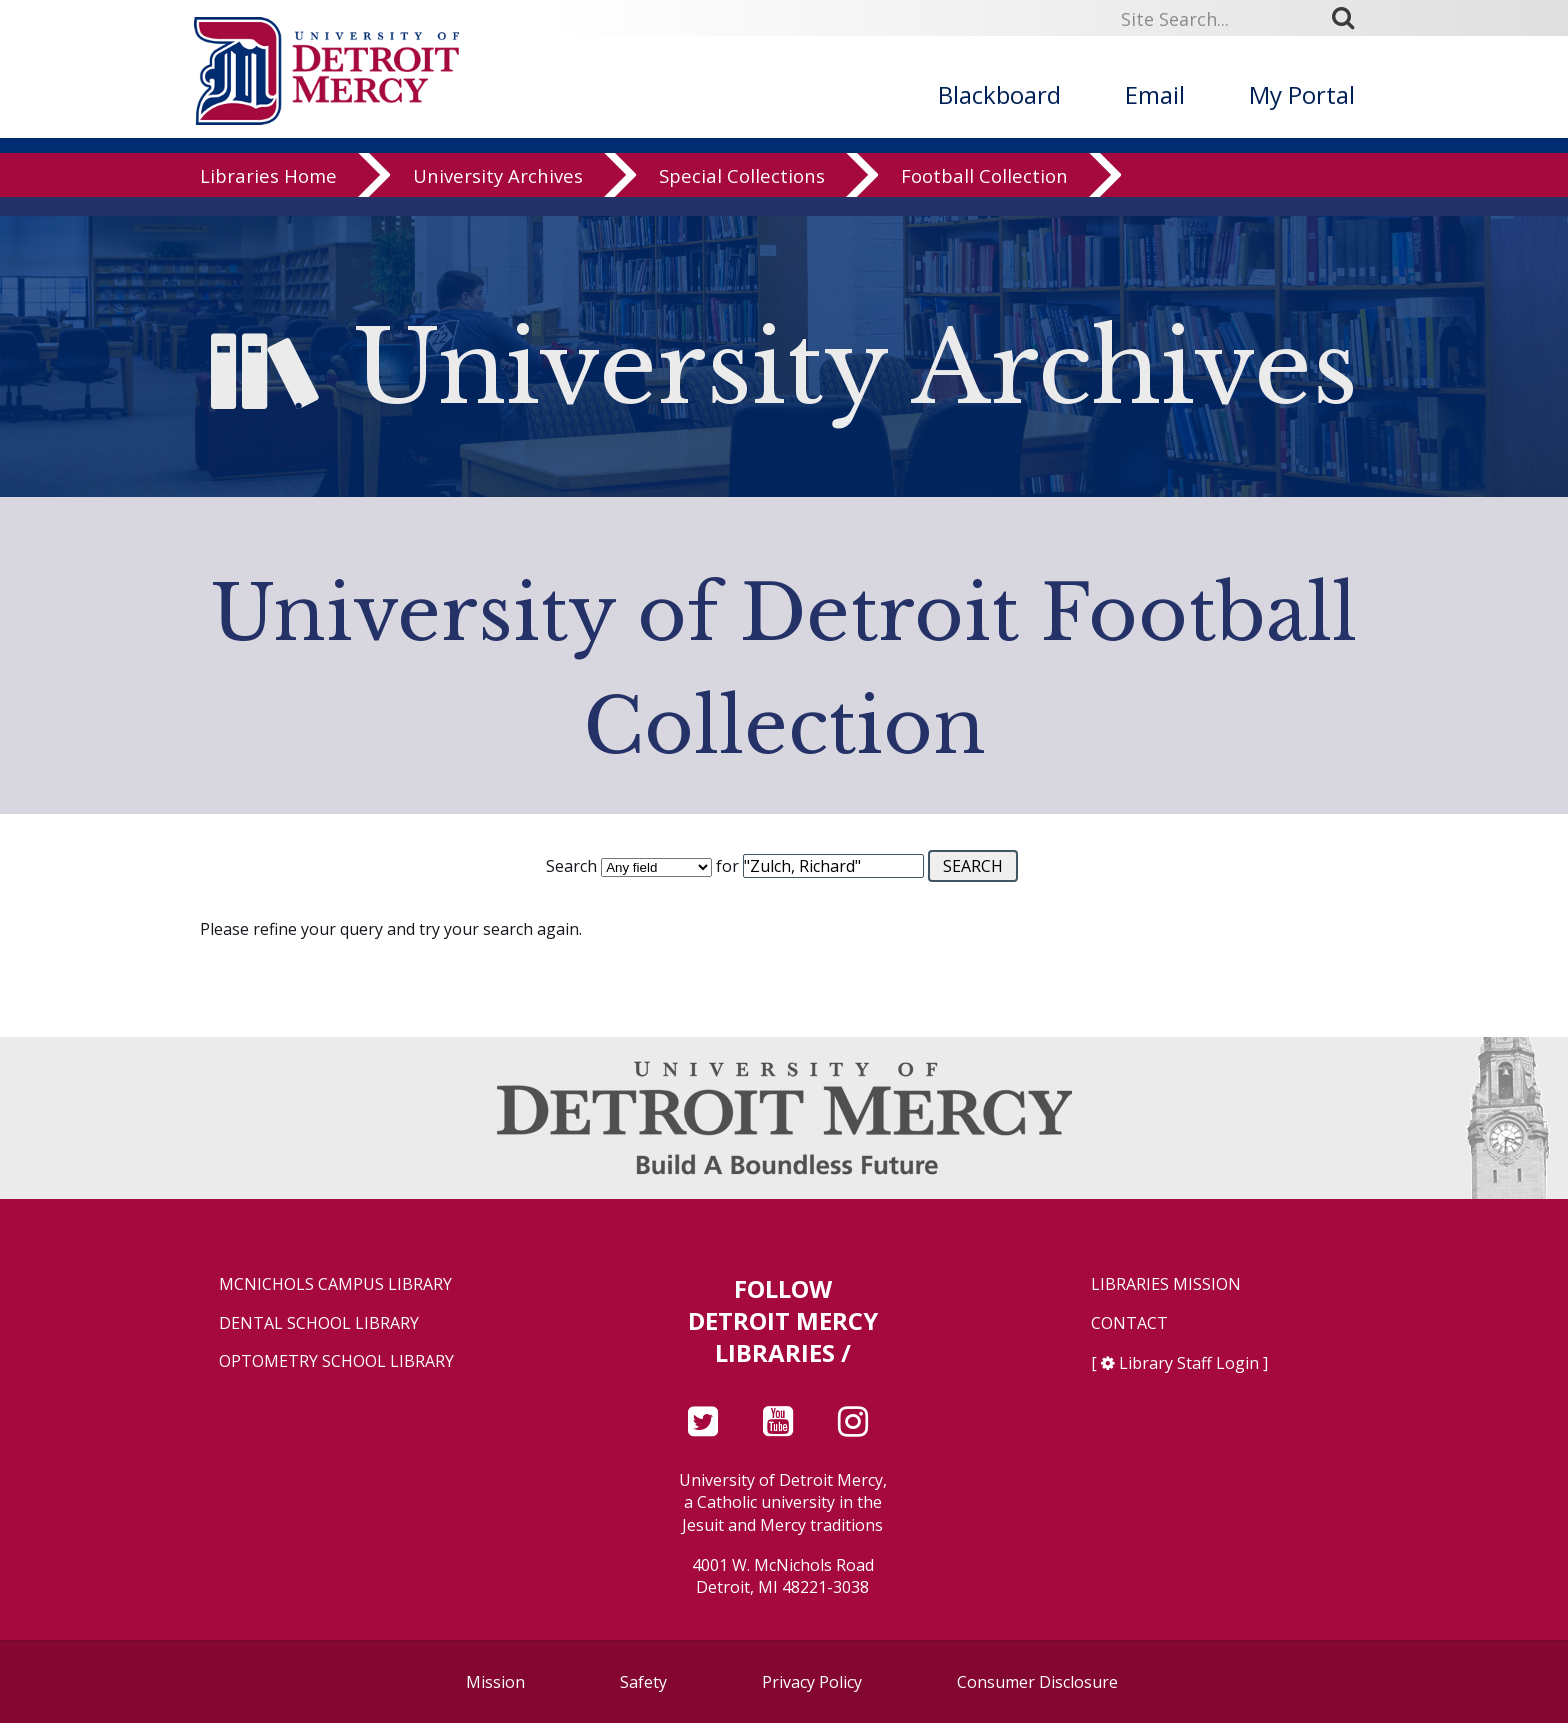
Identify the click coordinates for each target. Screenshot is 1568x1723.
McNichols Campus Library (335, 1284)
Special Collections (742, 194)
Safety (643, 1682)
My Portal (1302, 94)
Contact (1129, 1323)
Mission (495, 1682)
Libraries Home (268, 194)
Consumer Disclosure (1037, 1682)
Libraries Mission (1166, 1284)
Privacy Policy (812, 1682)
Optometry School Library (336, 1361)
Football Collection (984, 194)
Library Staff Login (1189, 1363)
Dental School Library (319, 1323)
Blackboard (999, 94)
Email (1155, 94)
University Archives (498, 194)
